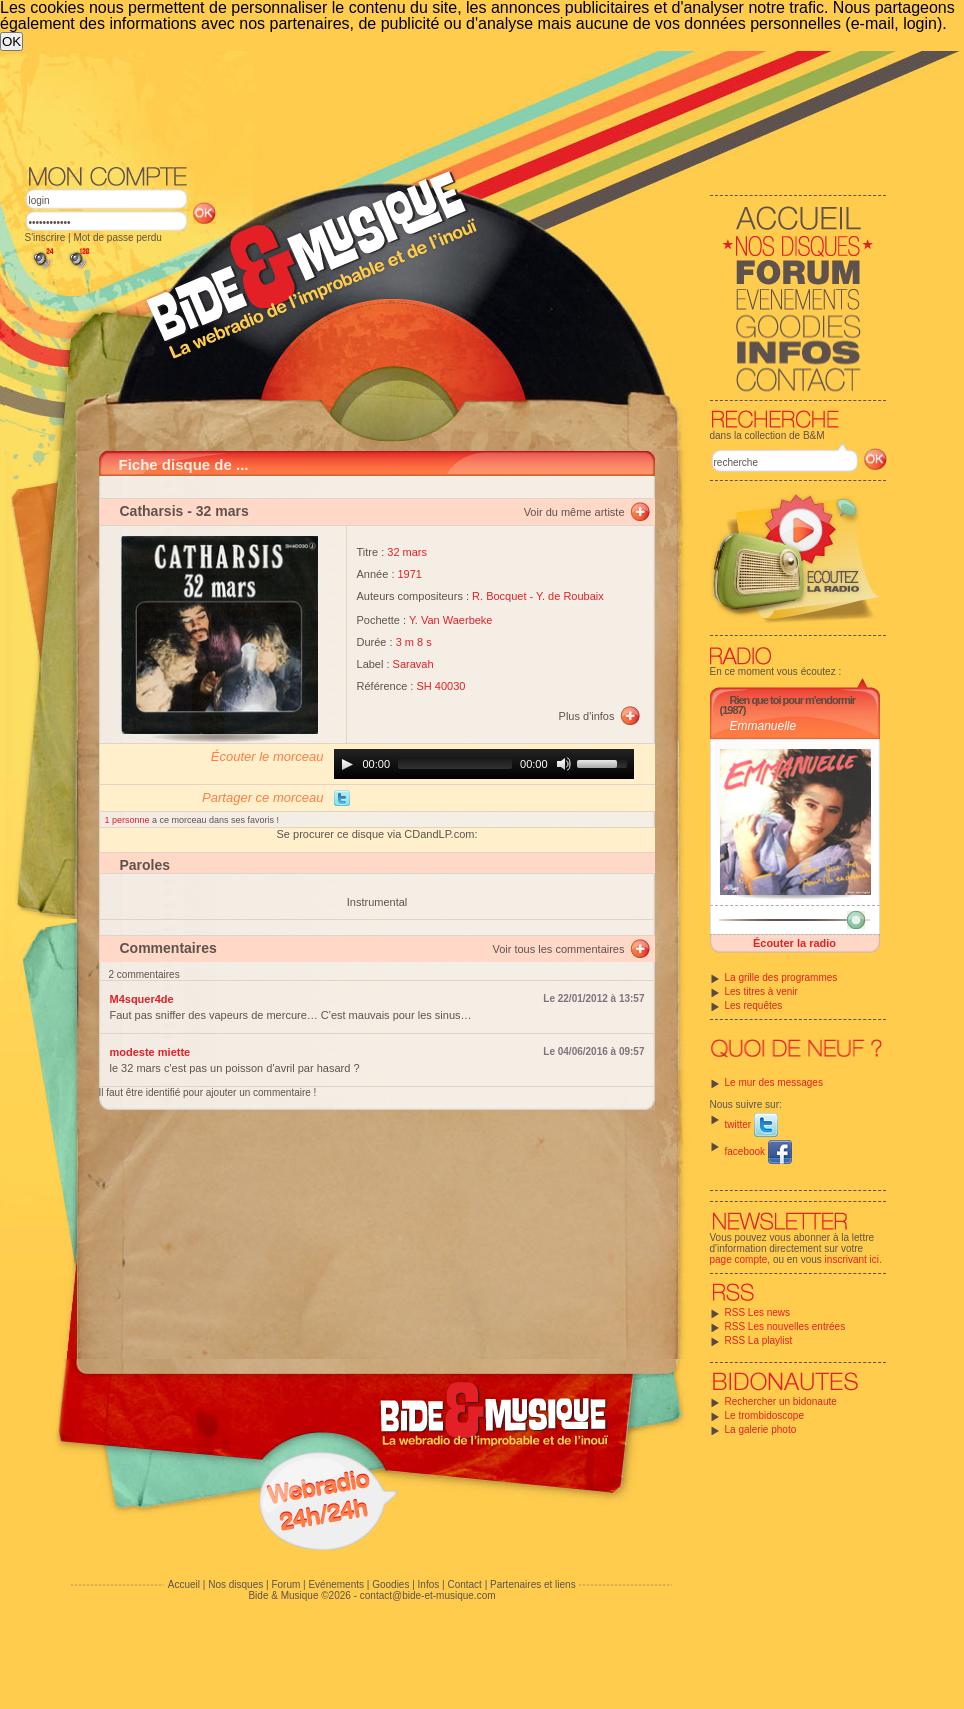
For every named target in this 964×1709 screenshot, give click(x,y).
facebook (758, 1151)
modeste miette (150, 1052)
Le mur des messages (774, 1082)
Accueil (184, 1584)
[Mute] (564, 764)
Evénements (336, 1584)
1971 (410, 574)
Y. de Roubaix (570, 596)
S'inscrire (45, 237)
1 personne (129, 820)
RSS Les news (758, 1312)
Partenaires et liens (533, 1584)
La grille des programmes (781, 977)
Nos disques (235, 1584)
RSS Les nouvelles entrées (785, 1326)
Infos (429, 1584)
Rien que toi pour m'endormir (793, 700)
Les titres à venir (761, 991)
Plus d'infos (587, 716)
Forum (285, 1584)
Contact (464, 1584)
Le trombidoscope (765, 1415)
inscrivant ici (852, 1259)
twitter (751, 1124)
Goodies (390, 1584)
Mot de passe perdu (117, 237)
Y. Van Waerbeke (451, 620)
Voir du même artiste (574, 512)
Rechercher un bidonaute (781, 1401)
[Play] (347, 764)
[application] (484, 764)
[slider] (455, 764)
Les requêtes (754, 1005)
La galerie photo (761, 1429)
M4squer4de (142, 999)
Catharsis (152, 511)
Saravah (413, 664)
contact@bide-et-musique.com (428, 1595)
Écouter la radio (794, 943)
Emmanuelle (763, 726)
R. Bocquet (499, 596)
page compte (739, 1259)
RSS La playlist (759, 1340)
